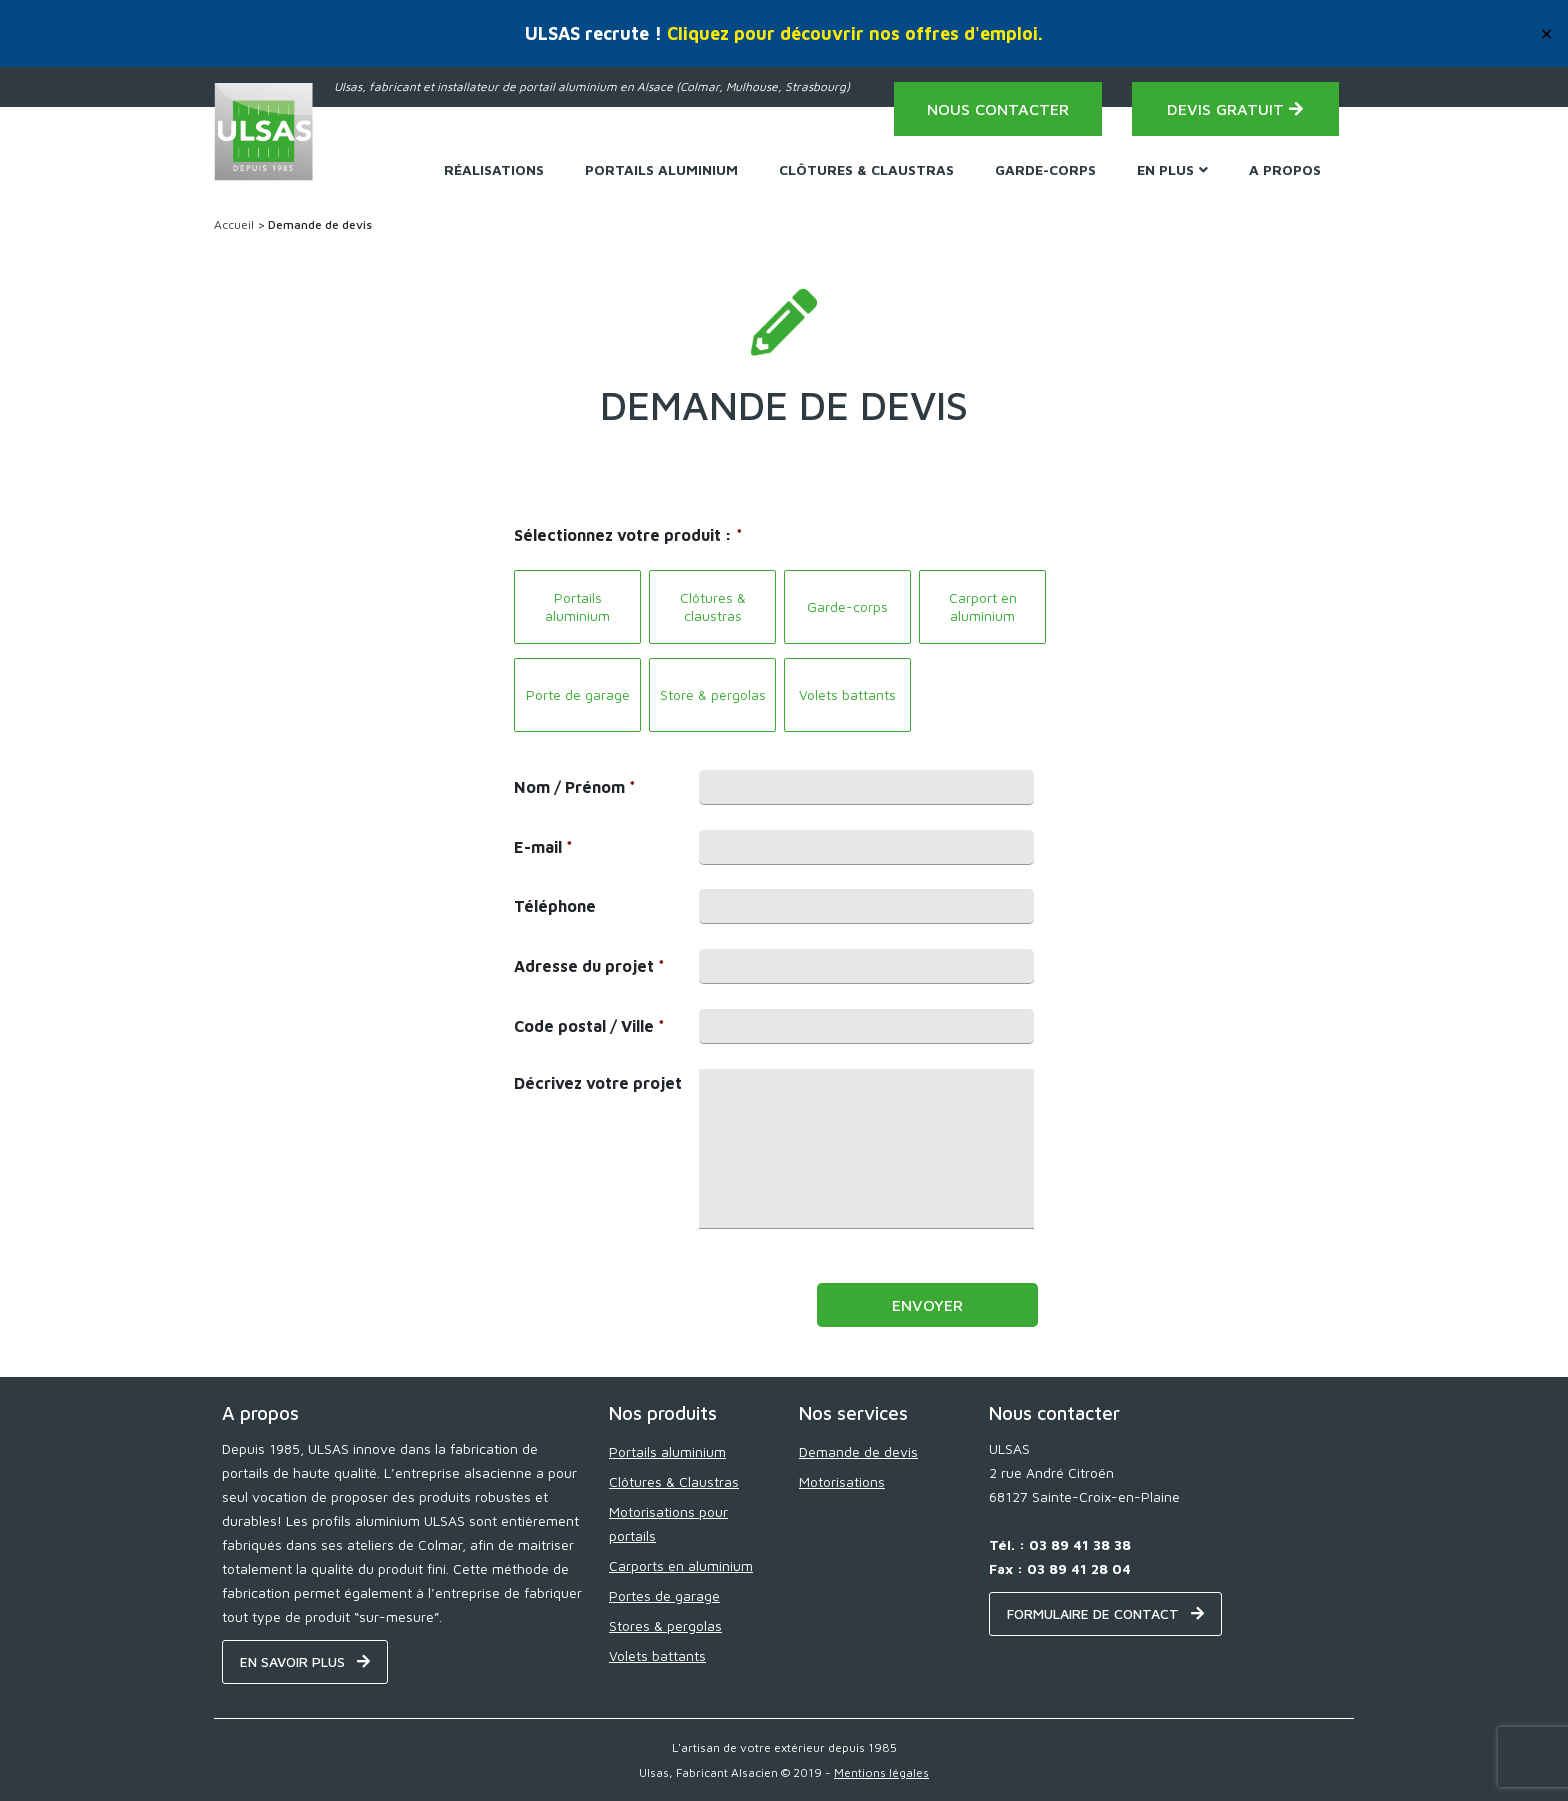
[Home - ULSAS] (264, 132)
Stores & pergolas (665, 1625)
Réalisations (494, 169)
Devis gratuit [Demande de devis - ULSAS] (1235, 109)
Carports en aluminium (681, 1565)
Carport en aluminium (983, 606)
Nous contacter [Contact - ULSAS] (998, 109)
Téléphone (555, 906)
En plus (1172, 169)
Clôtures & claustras (713, 606)
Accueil (234, 224)
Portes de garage (664, 1595)
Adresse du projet (589, 966)
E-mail (543, 847)
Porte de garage (578, 694)
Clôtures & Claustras (866, 169)
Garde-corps (1045, 169)
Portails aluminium (577, 606)
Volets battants (847, 694)
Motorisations (842, 1481)
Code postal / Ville (589, 1026)
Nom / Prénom (575, 787)
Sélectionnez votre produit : (628, 535)
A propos (1285, 169)
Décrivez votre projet (598, 1083)
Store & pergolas (713, 694)
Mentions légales (881, 1772)
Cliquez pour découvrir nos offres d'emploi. (855, 33)
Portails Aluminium (661, 169)
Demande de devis (858, 1451)
